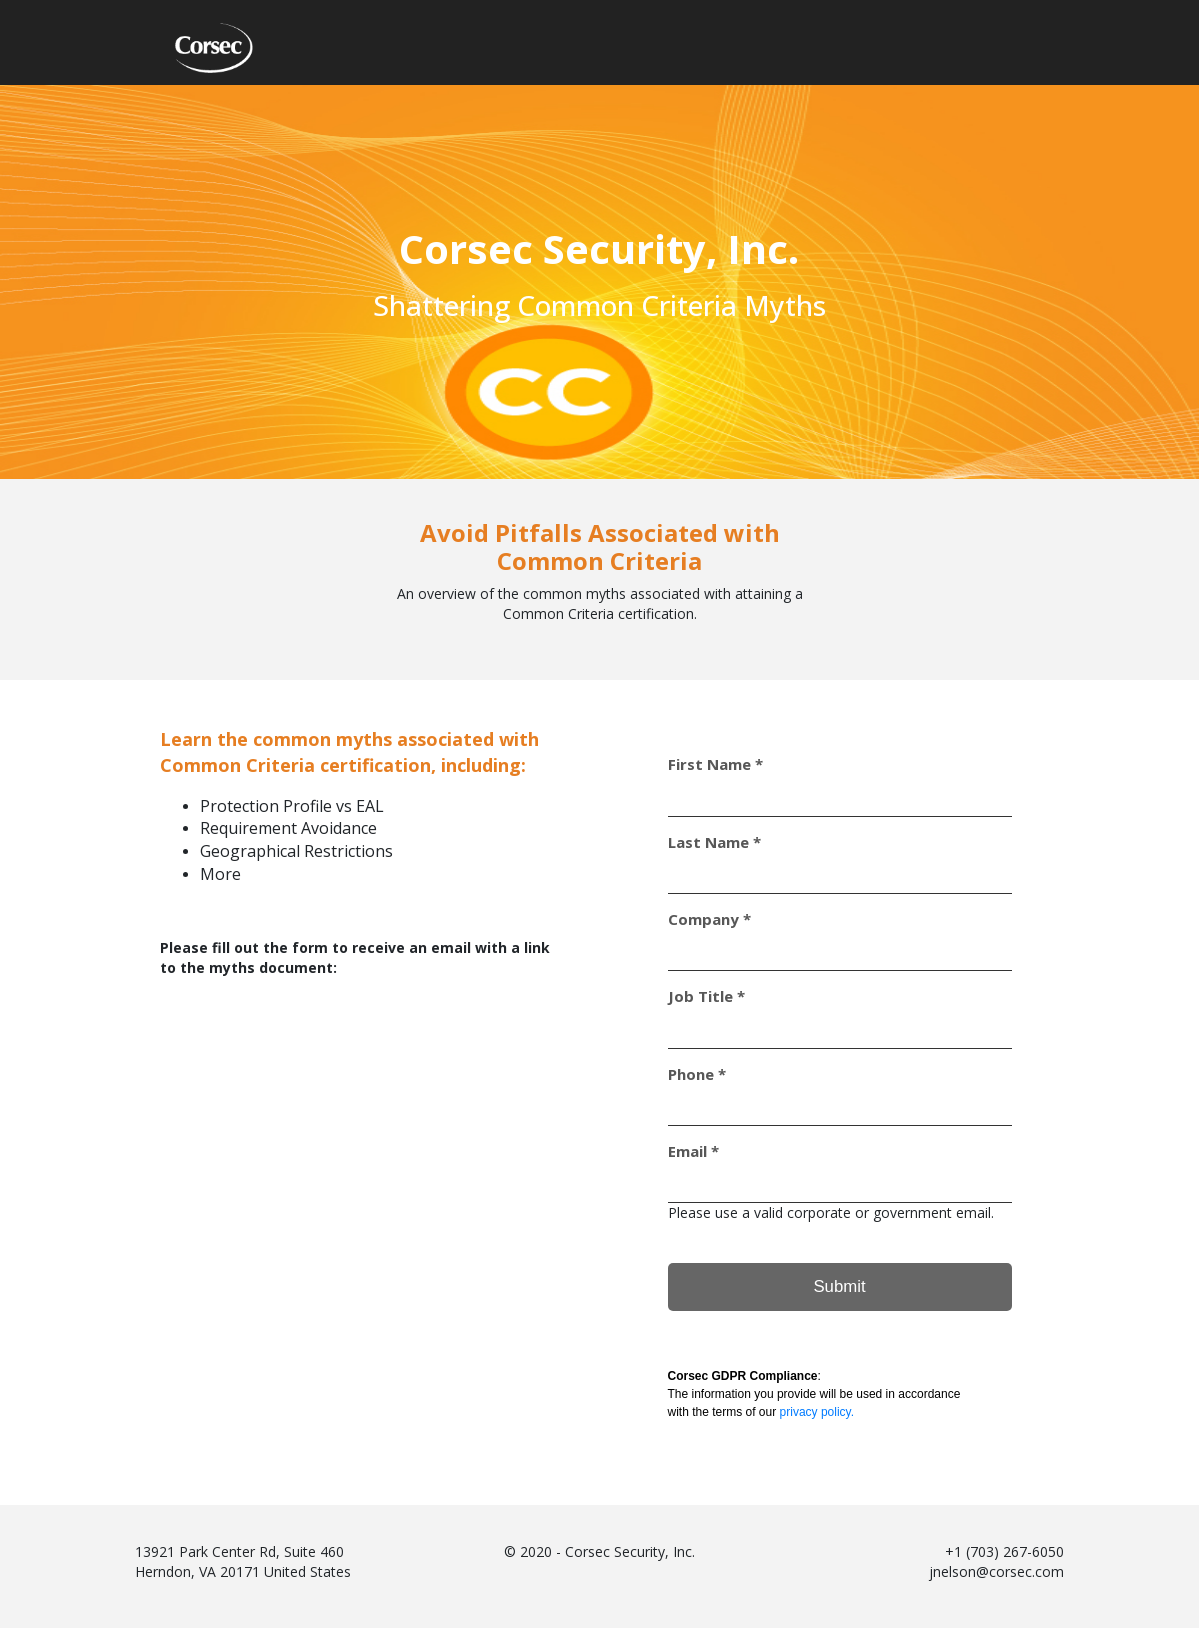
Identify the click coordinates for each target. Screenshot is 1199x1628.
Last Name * (714, 842)
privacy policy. (817, 1412)
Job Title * (706, 996)
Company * (709, 919)
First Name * (715, 764)
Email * (693, 1151)
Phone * (697, 1074)
